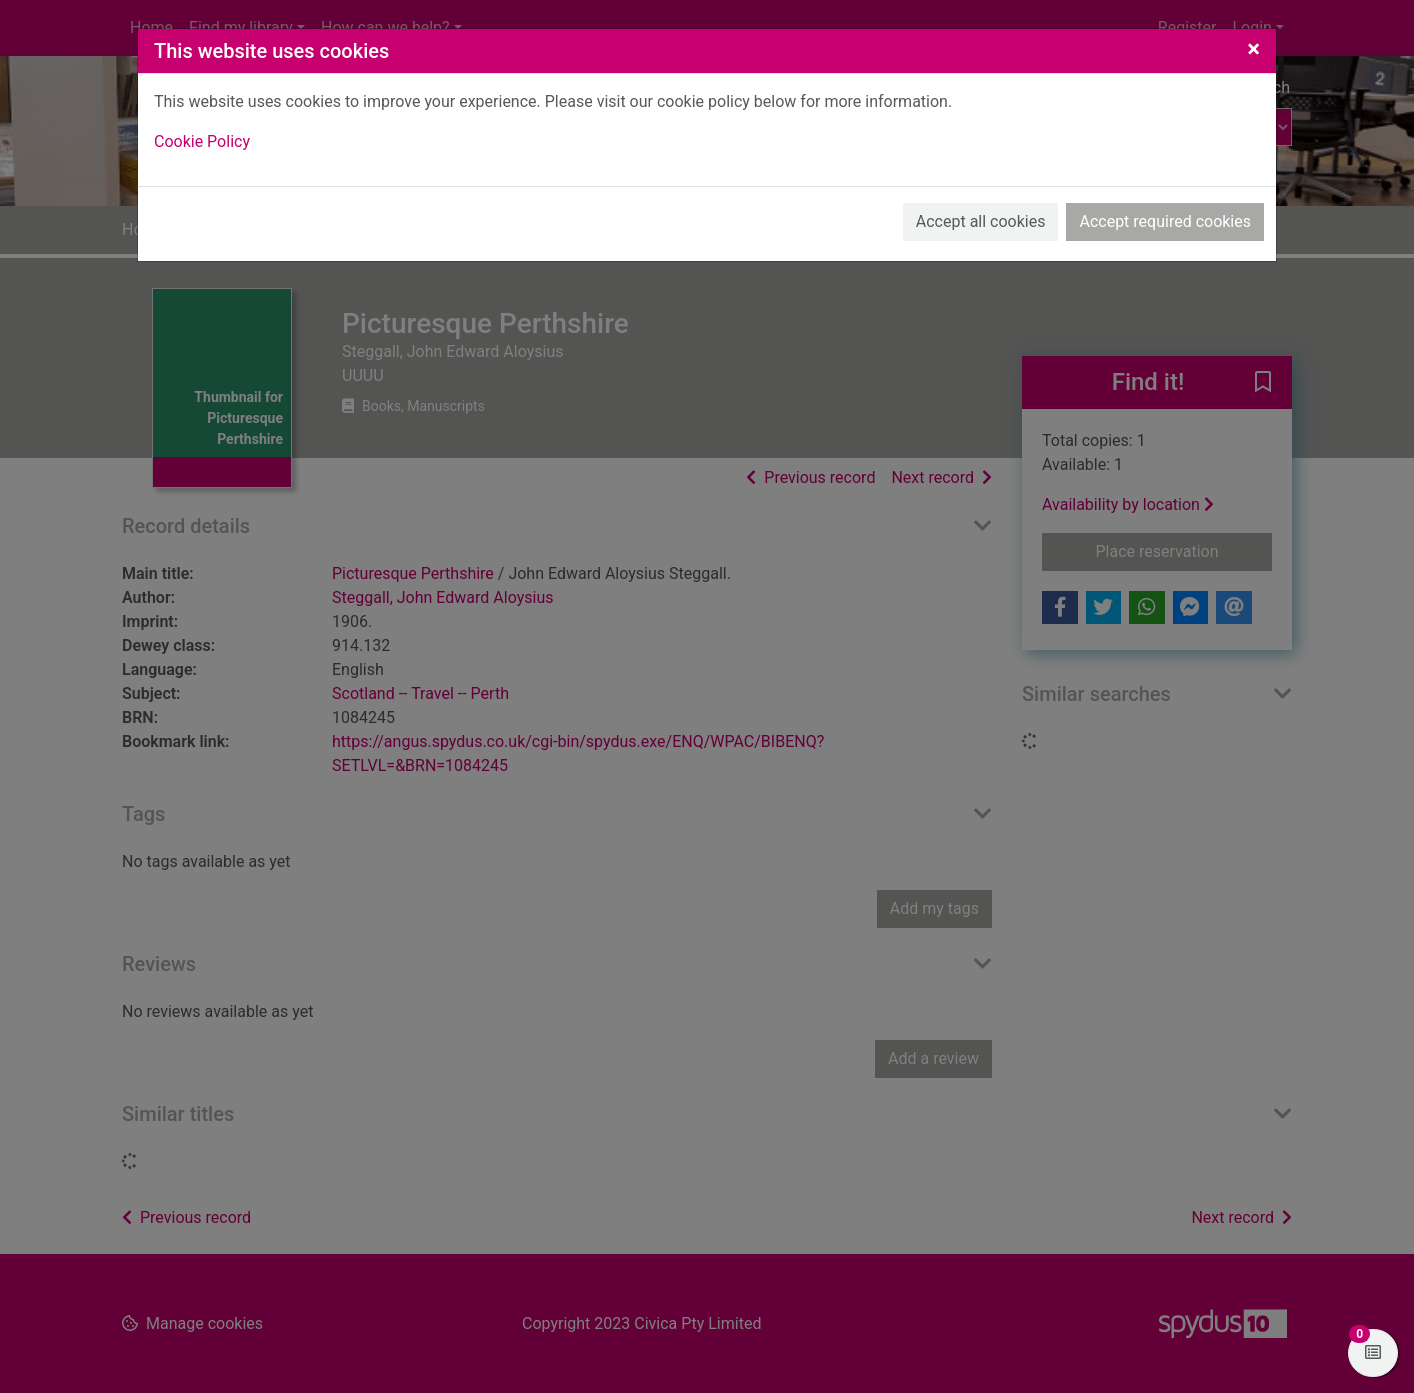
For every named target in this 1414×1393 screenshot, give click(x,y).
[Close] (1253, 49)
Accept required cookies (1165, 221)
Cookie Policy (202, 141)
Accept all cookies (981, 221)
